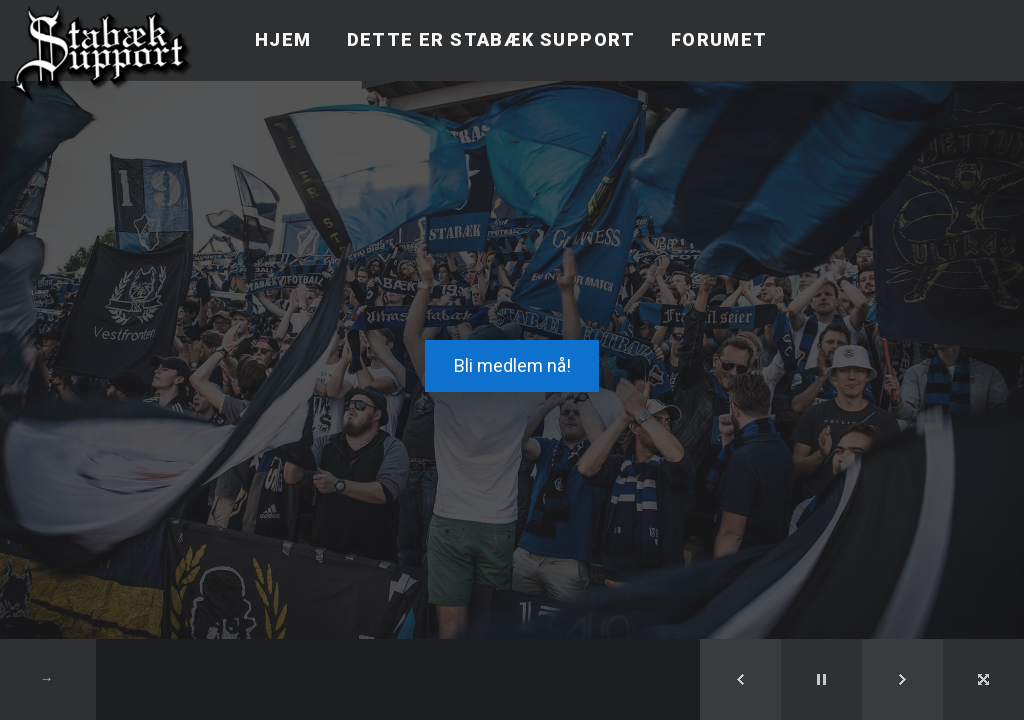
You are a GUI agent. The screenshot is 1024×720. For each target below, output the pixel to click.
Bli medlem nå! (512, 365)
